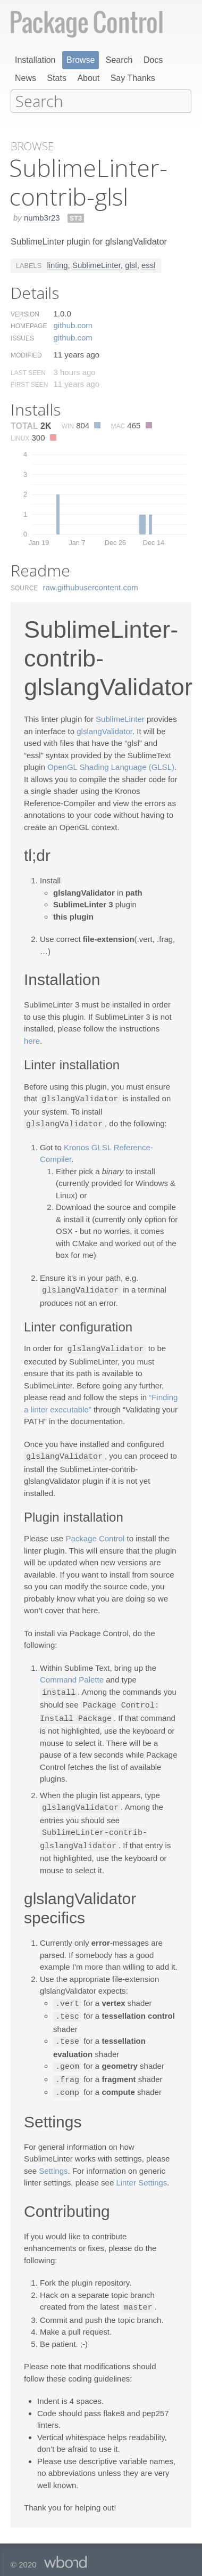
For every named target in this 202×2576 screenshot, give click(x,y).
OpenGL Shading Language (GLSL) (110, 765)
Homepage (29, 325)
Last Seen (28, 372)
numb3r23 (42, 216)
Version (25, 313)
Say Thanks (133, 78)
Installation (35, 59)
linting (57, 264)
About (88, 78)
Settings (53, 2160)
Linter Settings (141, 2172)
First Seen (29, 383)
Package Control (94, 1534)
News (25, 78)
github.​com (72, 324)
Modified (26, 354)
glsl (131, 264)
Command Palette (72, 1675)
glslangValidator (104, 730)
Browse (80, 59)
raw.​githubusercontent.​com (90, 586)
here (32, 1039)
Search (119, 59)
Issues (22, 337)
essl (148, 264)
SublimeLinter (96, 264)
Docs (153, 59)
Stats (56, 78)
